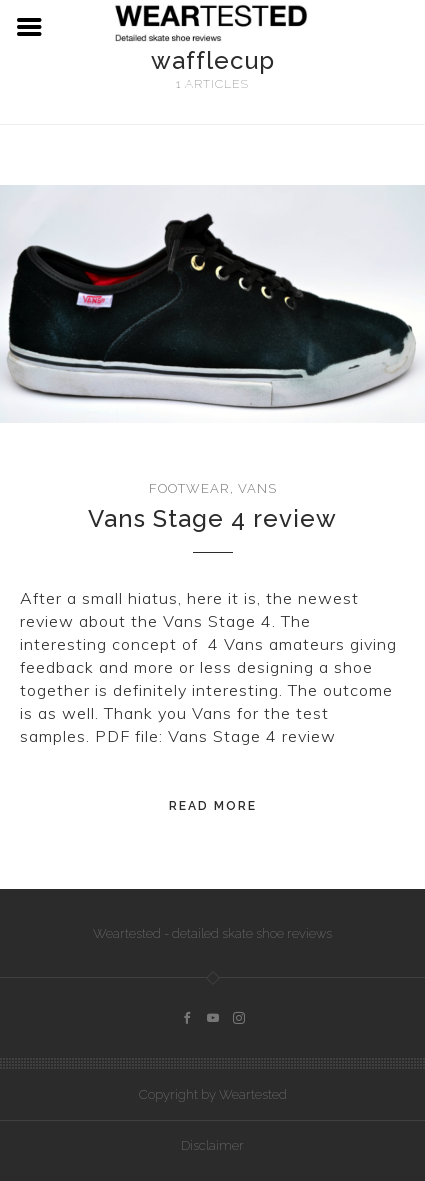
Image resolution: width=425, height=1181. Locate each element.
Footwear (189, 488)
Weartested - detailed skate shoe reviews (212, 933)
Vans (257, 488)
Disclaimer (212, 1145)
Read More (213, 806)
